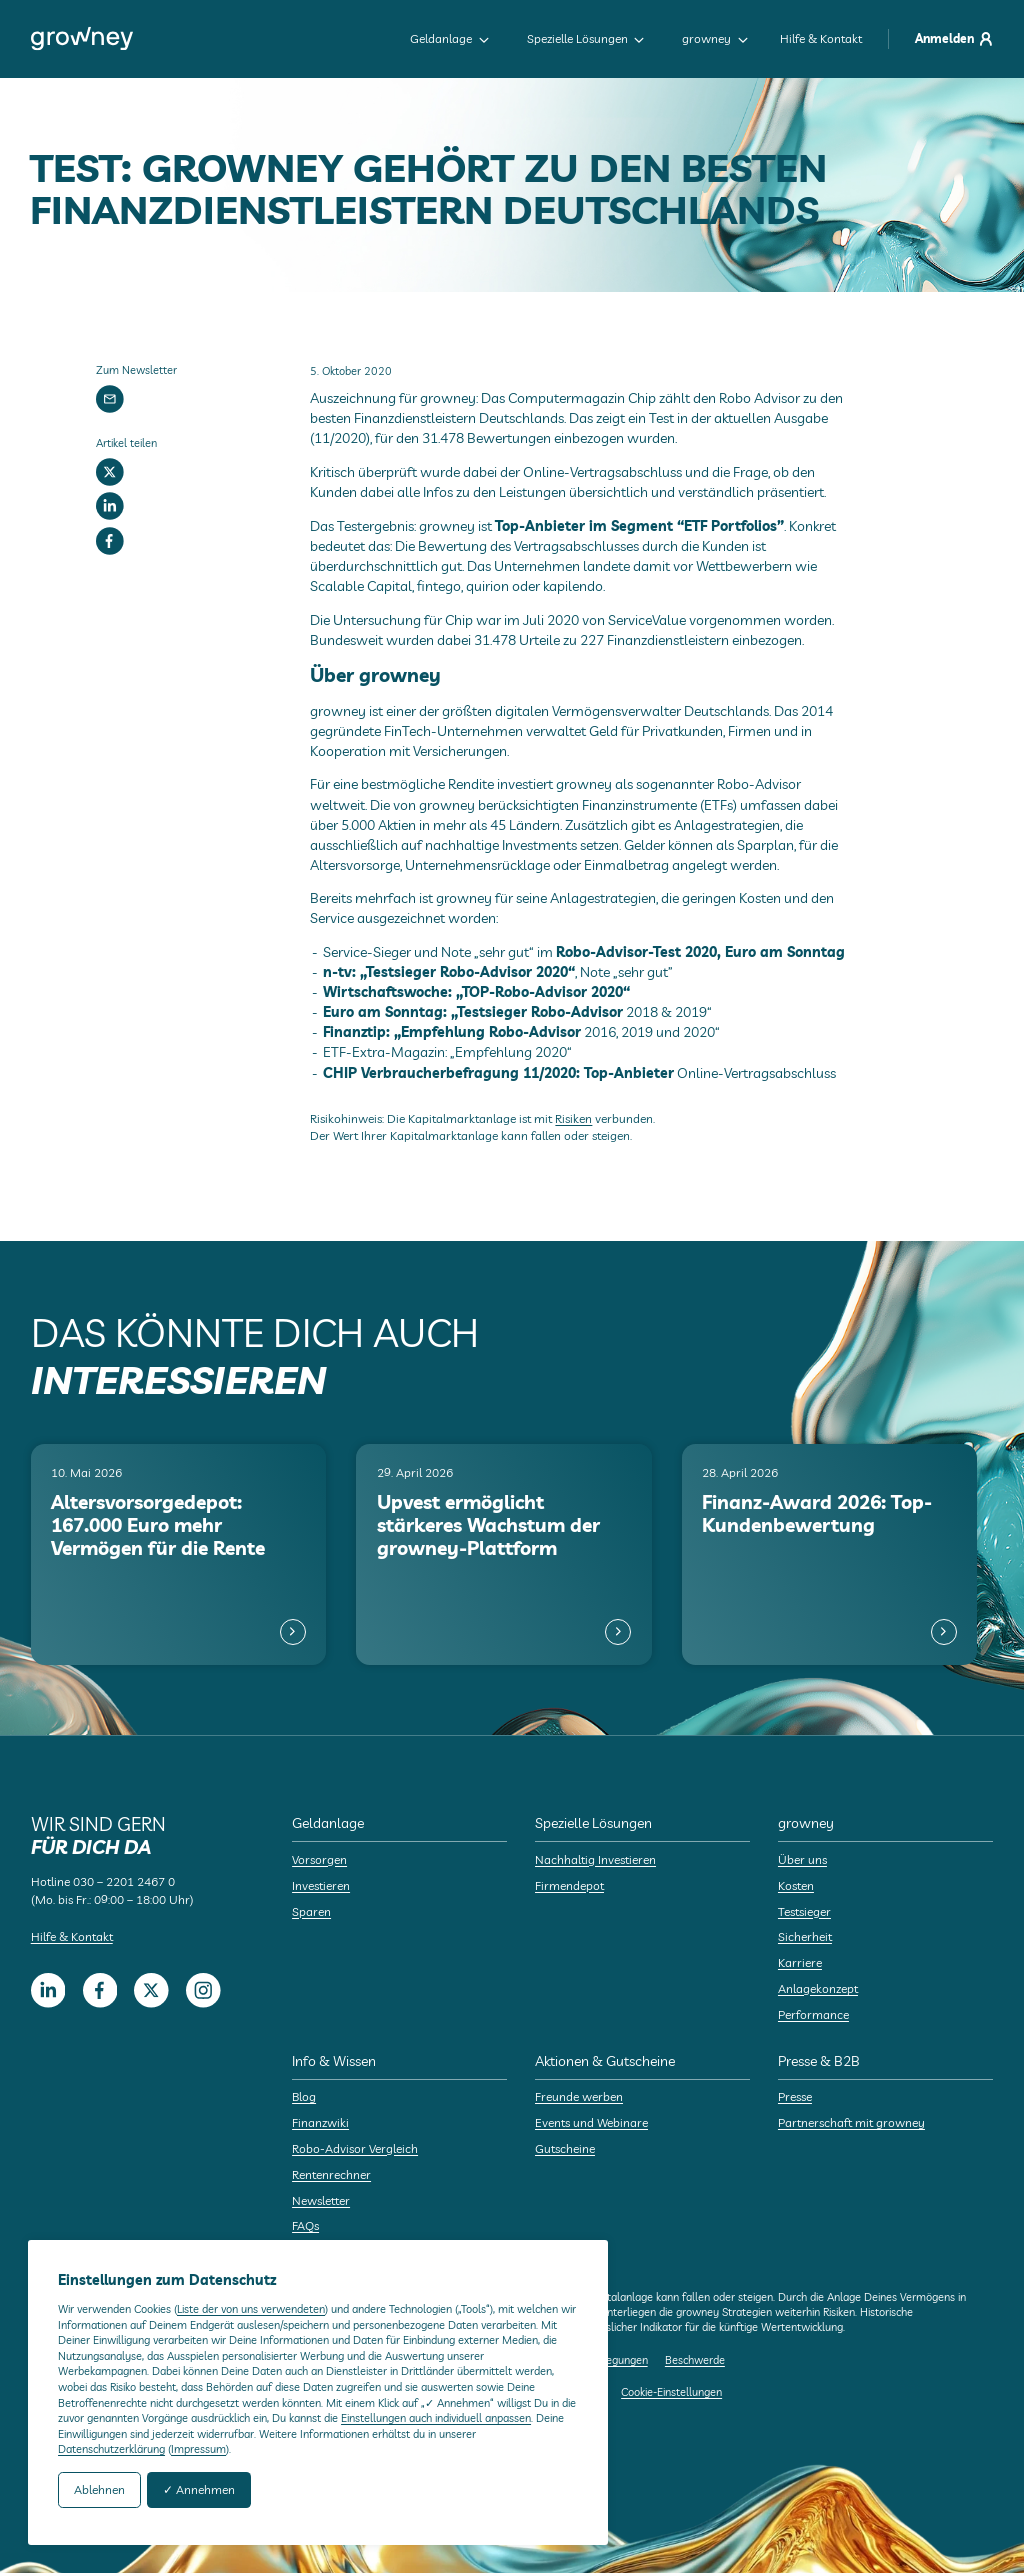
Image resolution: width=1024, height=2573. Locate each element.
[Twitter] (110, 472)
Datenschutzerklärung (111, 2449)
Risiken (573, 1118)
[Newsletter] (110, 399)
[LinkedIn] (110, 507)
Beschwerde (695, 2360)
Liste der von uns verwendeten (251, 2309)
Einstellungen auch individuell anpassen (436, 2418)
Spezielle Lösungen (586, 38)
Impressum (198, 2449)
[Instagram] (203, 1990)
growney (715, 38)
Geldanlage (449, 38)
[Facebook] (110, 541)
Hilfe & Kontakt (821, 38)
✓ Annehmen (199, 2489)
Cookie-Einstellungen (671, 2392)
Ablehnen (99, 2489)
